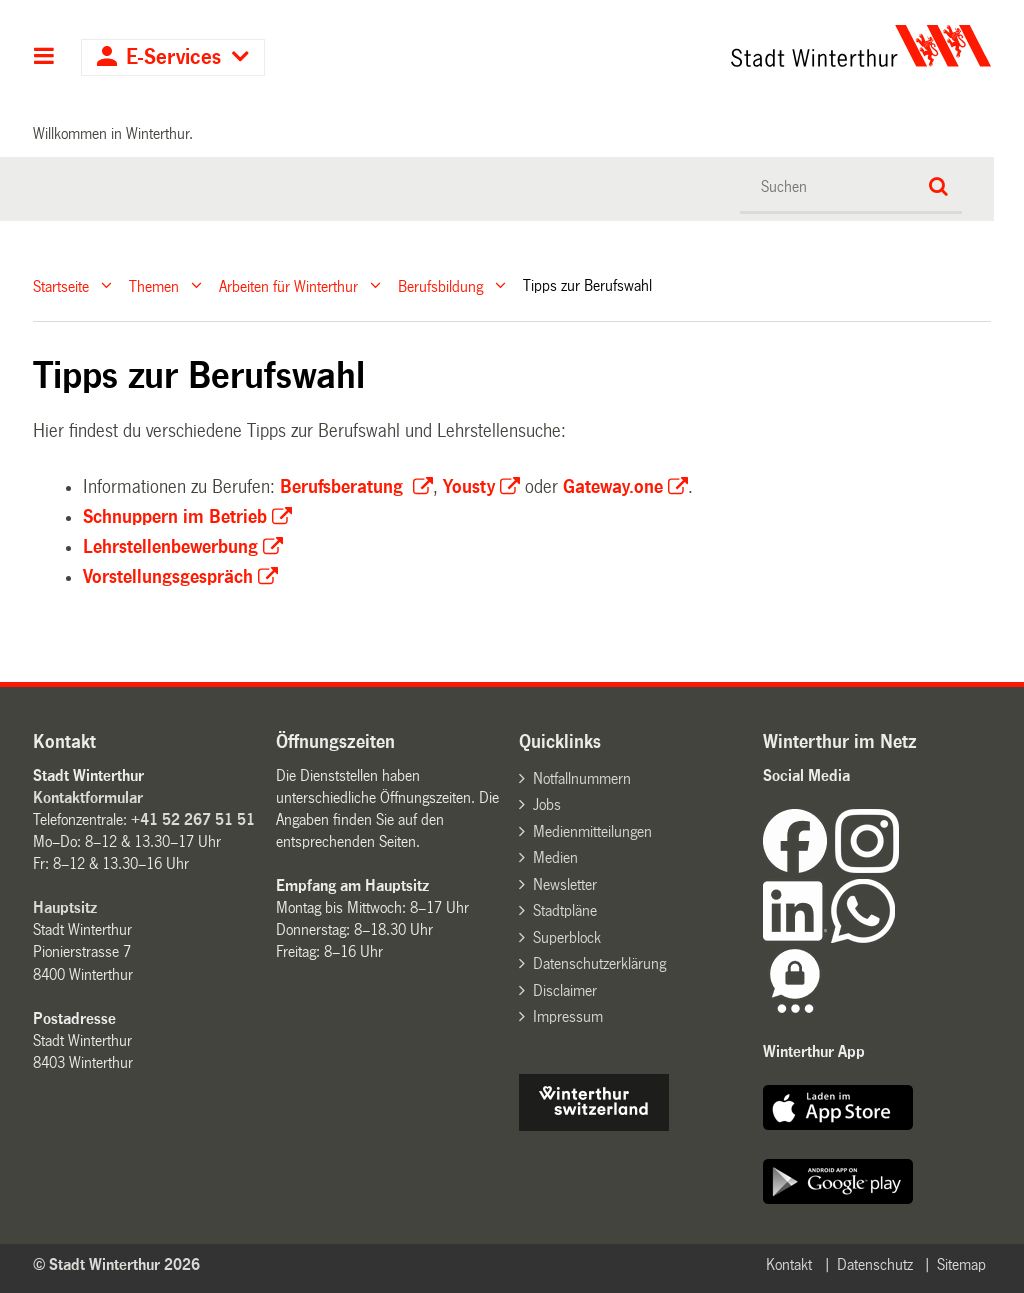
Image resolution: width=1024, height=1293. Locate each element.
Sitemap (961, 1264)
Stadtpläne (565, 910)
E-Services (173, 57)
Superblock (567, 937)
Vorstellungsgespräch (168, 577)
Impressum (568, 1016)
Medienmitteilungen (592, 831)
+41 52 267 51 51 (193, 819)
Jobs (547, 804)
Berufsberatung (344, 487)
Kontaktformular (88, 797)
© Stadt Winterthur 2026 (116, 1264)
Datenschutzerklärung (599, 963)
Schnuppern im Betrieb (175, 517)
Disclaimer (565, 990)
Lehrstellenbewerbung (170, 547)
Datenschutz (875, 1264)
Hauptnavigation (44, 58)
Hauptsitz (65, 907)
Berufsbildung (440, 285)
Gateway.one (613, 487)
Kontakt (789, 1264)
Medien (555, 857)
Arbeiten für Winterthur (288, 285)
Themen (154, 285)
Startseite (61, 285)
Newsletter (565, 884)
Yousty (469, 487)
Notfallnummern (582, 778)
